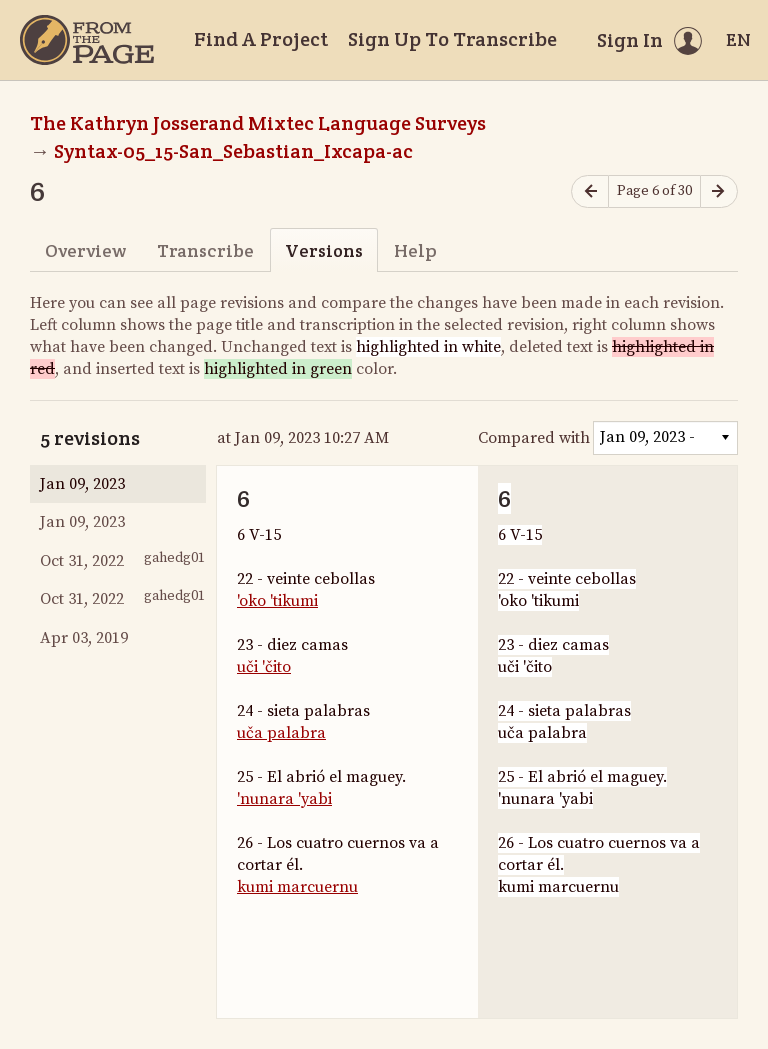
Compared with (534, 438)
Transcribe (205, 250)
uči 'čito (264, 667)
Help (415, 250)
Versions (324, 250)
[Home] (87, 40)
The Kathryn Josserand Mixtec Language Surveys (258, 123)
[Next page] (719, 191)
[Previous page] (590, 191)
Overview (85, 250)
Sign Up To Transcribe (452, 39)
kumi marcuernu (297, 887)
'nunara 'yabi (284, 799)
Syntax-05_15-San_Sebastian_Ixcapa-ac (233, 151)
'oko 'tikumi (277, 601)
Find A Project (261, 39)
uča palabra (281, 733)
